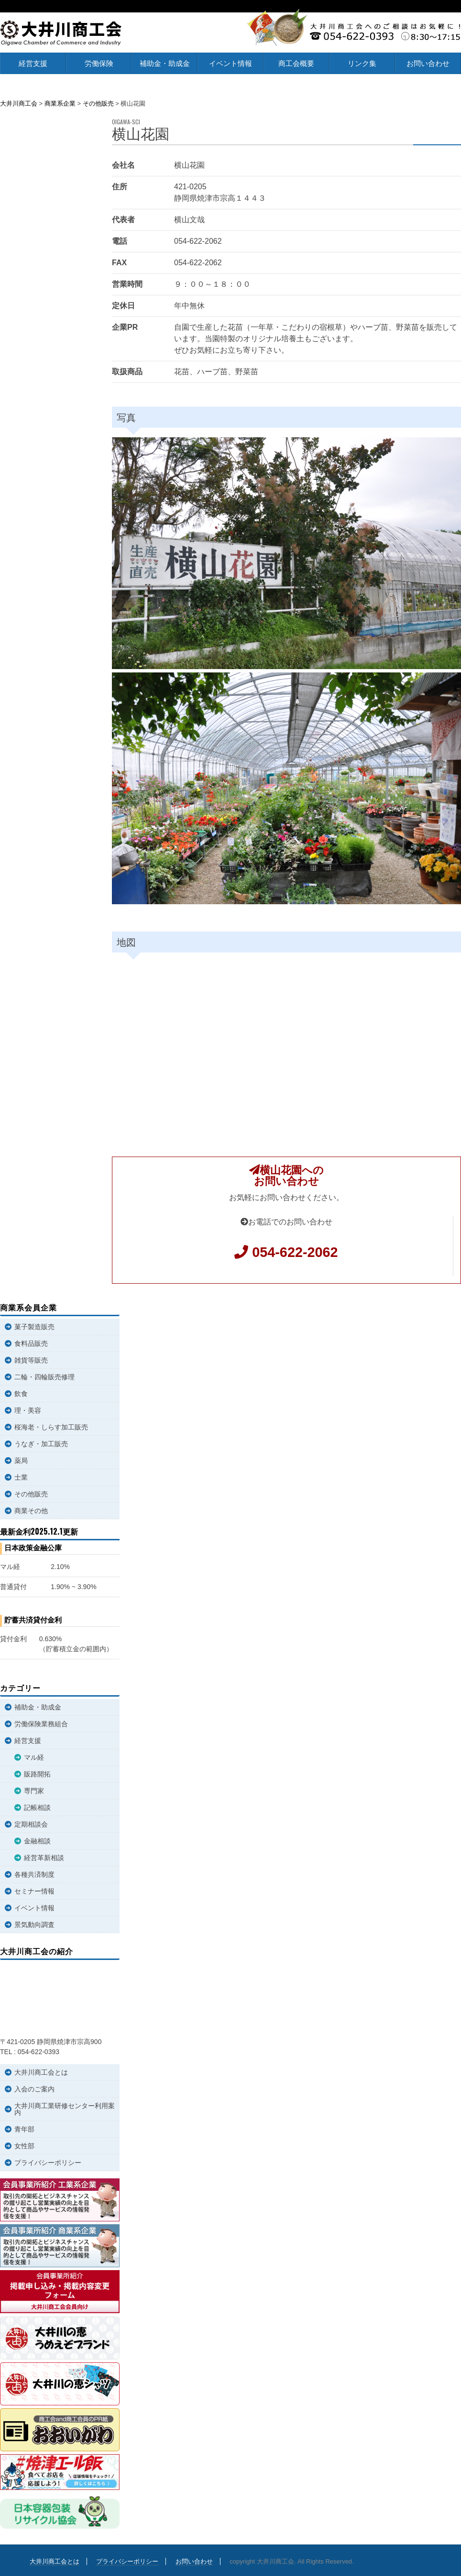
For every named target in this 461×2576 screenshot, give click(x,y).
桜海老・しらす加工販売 (51, 1427)
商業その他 (31, 1511)
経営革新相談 (44, 1858)
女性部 (24, 2146)
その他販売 (31, 1494)
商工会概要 (296, 63)
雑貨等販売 (31, 1360)
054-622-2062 (295, 1252)
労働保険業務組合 (41, 1724)
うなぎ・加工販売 (41, 1444)
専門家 (34, 1791)
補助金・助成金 (165, 63)
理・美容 (27, 1410)
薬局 (21, 1460)
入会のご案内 (34, 2089)
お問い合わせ (428, 63)
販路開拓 (37, 1774)
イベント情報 (230, 63)
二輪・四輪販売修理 (44, 1377)
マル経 (34, 1757)
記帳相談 (37, 1807)
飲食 (21, 1393)
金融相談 (37, 1841)
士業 (21, 1477)
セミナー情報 (34, 1891)
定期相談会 (31, 1824)
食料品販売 (31, 1343)
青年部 (24, 2129)
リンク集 (362, 63)
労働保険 (99, 63)
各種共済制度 (34, 1874)
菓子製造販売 (34, 1327)
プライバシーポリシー (47, 2162)
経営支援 (33, 63)
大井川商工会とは (41, 2072)
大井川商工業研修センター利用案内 (64, 2109)
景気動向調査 (34, 1924)
